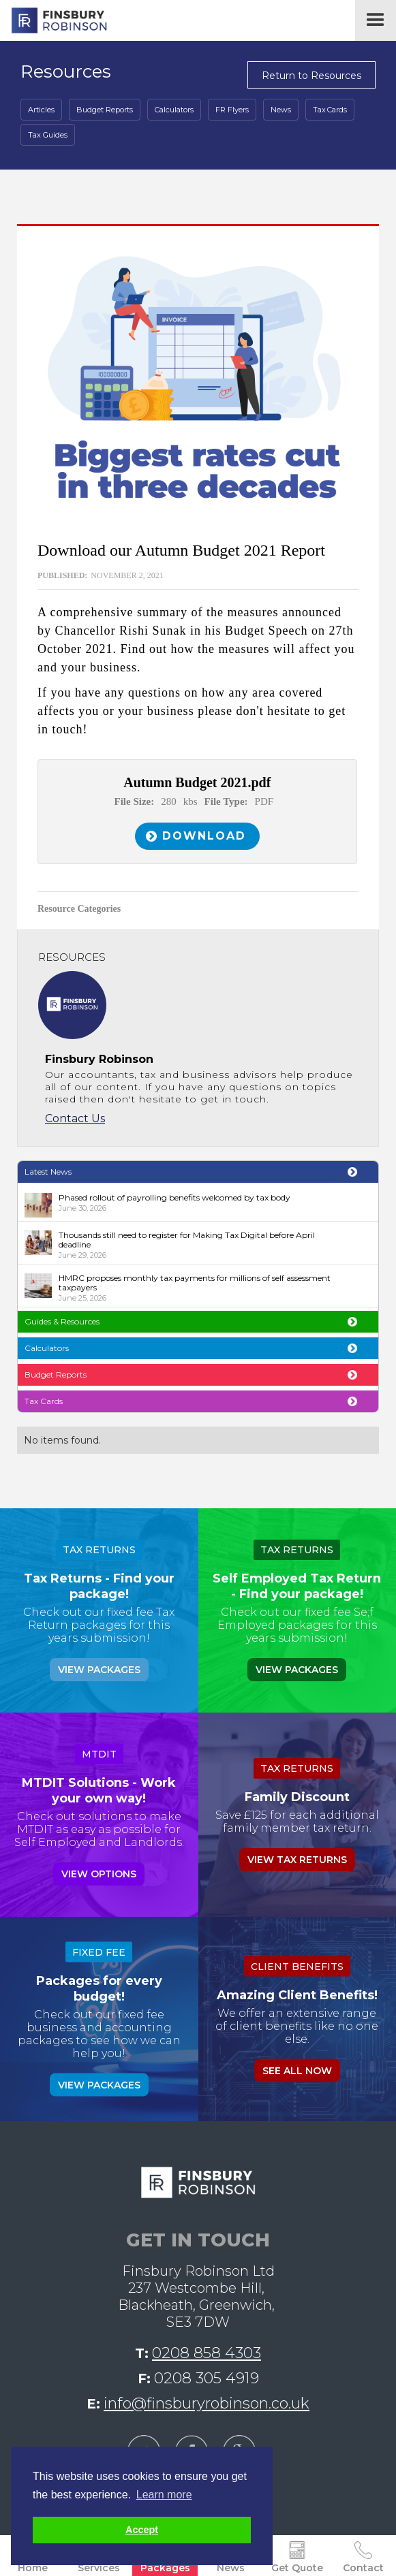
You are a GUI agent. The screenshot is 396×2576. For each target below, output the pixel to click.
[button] (375, 20)
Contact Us (75, 1118)
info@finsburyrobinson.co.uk (206, 2403)
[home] (55, 20)
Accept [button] (141, 2529)
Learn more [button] (164, 2494)
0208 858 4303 (206, 2353)
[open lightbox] (198, 379)
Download (204, 835)
